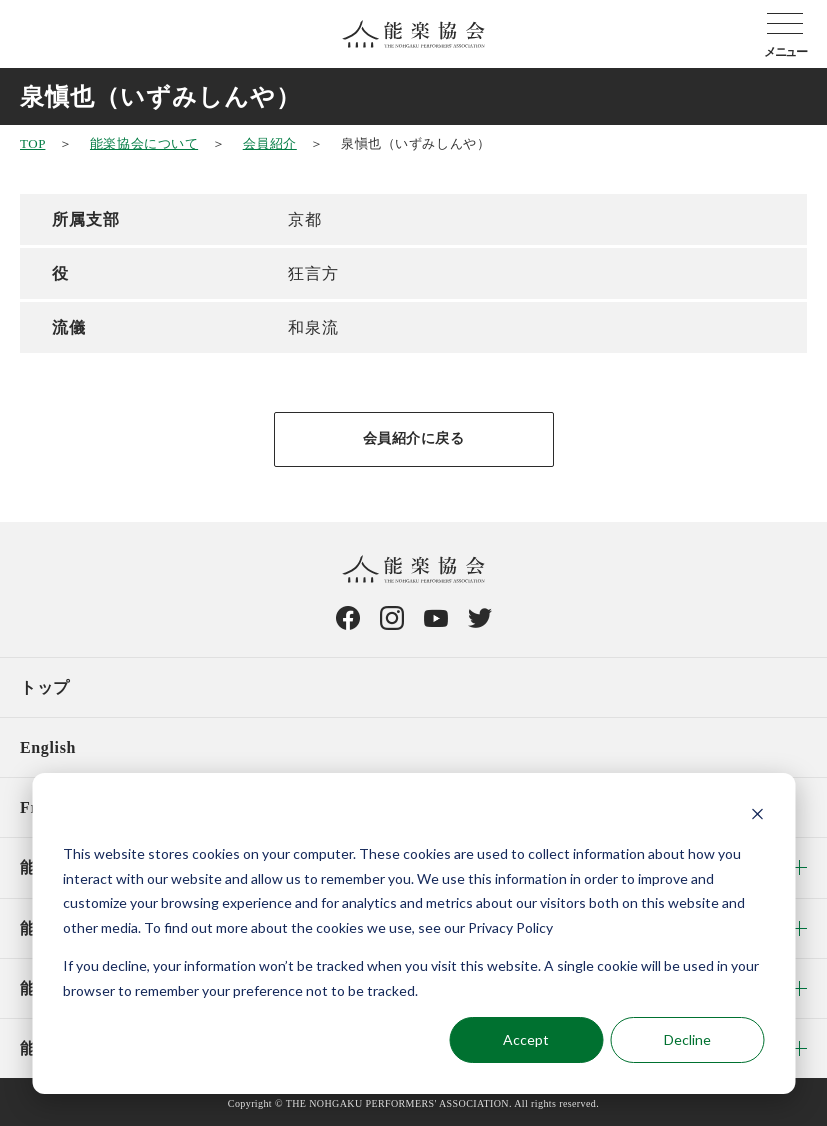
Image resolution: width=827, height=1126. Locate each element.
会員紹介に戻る (414, 438)
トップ (45, 687)
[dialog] (413, 933)
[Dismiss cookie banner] (757, 816)
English (48, 747)
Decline (687, 1039)
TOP (32, 143)
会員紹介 (270, 143)
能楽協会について (144, 143)
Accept (526, 1039)
